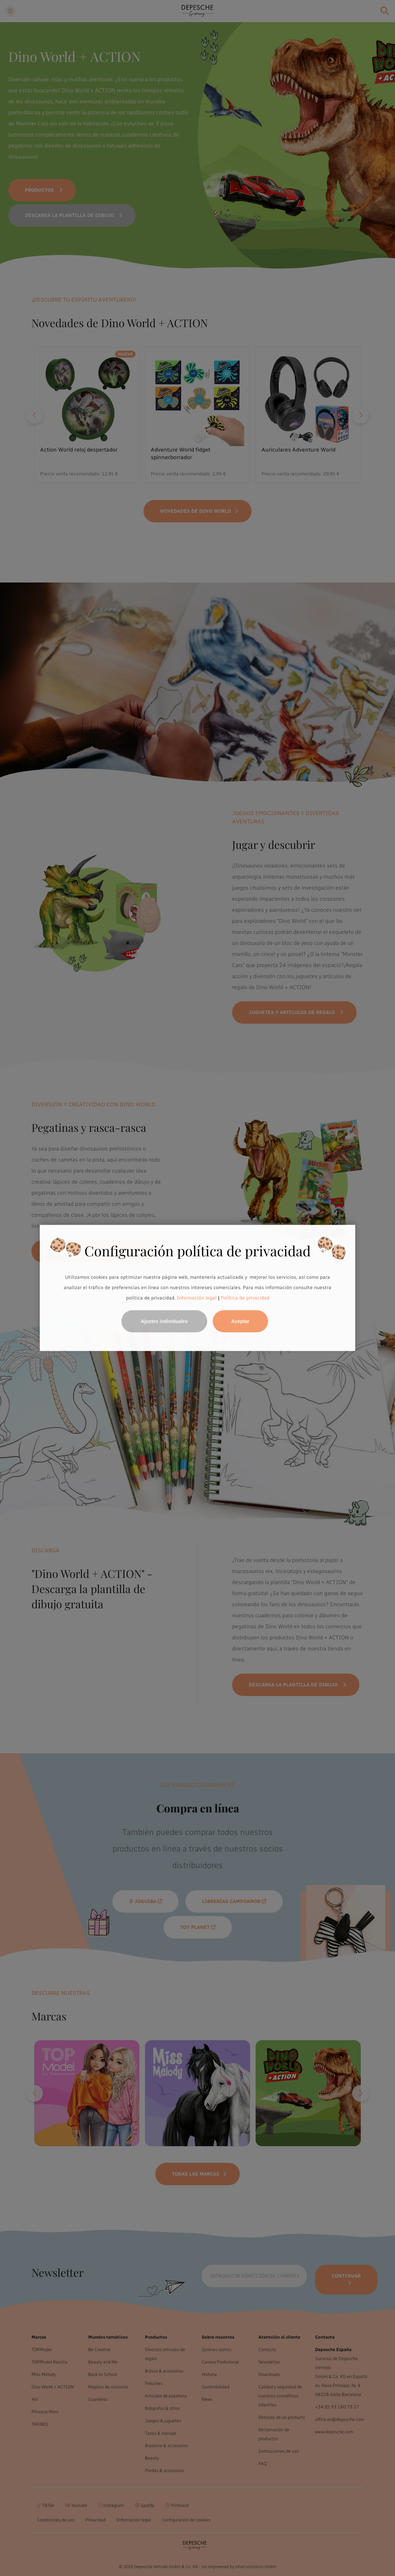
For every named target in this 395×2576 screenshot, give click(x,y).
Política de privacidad (245, 1298)
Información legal (196, 1298)
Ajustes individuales (164, 1321)
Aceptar (240, 1321)
